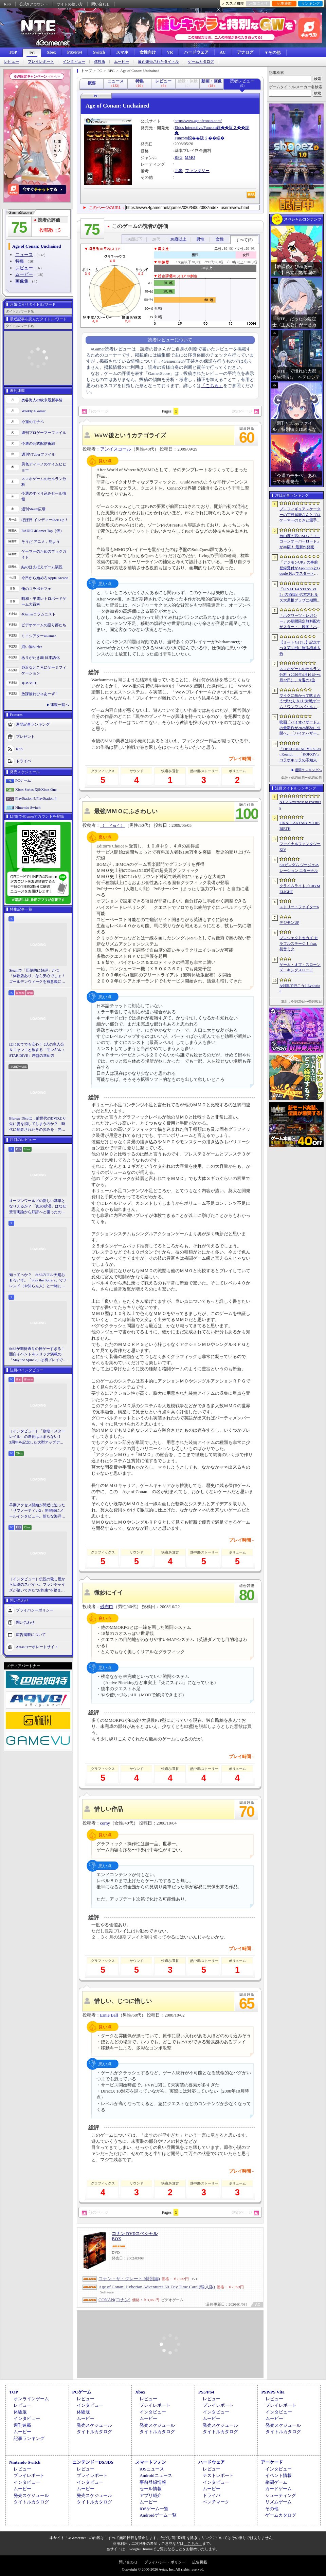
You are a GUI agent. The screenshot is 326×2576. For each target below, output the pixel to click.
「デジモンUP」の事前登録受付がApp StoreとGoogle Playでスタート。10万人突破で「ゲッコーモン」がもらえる (299, 568)
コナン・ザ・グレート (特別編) (129, 2278)
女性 (220, 239)
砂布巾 (106, 1606)
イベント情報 (278, 2475)
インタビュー (74, 61)
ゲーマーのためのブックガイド (43, 554)
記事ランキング (29, 2438)
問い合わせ (100, 4)
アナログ (245, 52)
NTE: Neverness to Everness (300, 804)
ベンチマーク (216, 2501)
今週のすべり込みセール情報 (43, 496)
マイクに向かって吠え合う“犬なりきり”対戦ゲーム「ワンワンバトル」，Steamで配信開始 (300, 701)
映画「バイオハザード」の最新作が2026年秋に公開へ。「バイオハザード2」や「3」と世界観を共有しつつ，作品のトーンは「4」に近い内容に (300, 728)
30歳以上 (178, 239)
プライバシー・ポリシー (164, 2562)
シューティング (280, 2495)
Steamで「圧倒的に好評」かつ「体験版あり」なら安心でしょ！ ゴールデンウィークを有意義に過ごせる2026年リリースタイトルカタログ (38, 976)
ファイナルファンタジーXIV (300, 847)
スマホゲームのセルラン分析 (43, 481)
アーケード (272, 2462)
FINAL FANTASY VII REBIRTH (299, 826)
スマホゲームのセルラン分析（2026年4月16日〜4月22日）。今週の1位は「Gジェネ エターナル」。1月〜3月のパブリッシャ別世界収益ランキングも (300, 675)
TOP (13, 52)
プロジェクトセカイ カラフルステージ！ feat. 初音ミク (298, 943)
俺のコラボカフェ (36, 589)
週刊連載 (22, 2425)
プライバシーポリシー (34, 1610)
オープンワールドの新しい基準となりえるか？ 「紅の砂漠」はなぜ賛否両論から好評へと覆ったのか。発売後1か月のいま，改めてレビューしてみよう (37, 1207)
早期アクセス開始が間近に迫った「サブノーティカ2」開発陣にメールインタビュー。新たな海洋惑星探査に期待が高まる (37, 1511)
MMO (190, 157)
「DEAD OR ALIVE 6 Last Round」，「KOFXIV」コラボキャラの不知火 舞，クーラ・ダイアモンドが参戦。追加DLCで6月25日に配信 (300, 755)
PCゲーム (23, 780)
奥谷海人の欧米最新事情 (41, 400)
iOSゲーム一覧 (154, 2508)
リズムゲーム (278, 2501)
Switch (99, 52)
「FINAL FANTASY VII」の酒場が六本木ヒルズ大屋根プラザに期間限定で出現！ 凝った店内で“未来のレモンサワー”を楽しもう (300, 595)
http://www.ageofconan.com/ (198, 120)
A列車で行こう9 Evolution (299, 988)
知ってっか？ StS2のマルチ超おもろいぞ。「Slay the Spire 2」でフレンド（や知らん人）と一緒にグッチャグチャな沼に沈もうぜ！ (38, 1281)
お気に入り (258, 3)
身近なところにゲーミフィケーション (43, 670)
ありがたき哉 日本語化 (40, 657)
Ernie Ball (109, 2015)
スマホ (122, 52)
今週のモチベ (32, 422)
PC (32, 53)
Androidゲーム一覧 (158, 2515)
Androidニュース (156, 2475)
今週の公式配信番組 (38, 443)
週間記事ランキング (33, 724)
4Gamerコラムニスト (38, 614)
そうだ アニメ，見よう (40, 541)
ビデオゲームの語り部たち (43, 625)
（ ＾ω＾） (112, 825)
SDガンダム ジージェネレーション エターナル (299, 868)
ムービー (121, 61)
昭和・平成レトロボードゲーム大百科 (43, 601)
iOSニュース (152, 2469)
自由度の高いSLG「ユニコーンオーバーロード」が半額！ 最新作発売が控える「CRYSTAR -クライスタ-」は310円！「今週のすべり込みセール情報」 (300, 542)
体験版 (99, 61)
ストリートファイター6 (299, 907)
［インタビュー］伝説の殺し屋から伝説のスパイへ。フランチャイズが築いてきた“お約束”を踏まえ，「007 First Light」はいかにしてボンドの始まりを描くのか (37, 1585)
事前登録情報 (153, 2482)
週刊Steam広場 (33, 509)
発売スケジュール (94, 2425)
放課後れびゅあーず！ (40, 694)
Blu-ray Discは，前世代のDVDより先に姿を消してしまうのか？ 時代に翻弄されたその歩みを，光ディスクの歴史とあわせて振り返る (37, 1124)
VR (170, 52)
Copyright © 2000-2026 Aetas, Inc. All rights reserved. (163, 2569)
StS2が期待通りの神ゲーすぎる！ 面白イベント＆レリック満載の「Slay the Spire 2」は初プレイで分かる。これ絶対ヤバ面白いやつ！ (38, 1355)
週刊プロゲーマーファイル (43, 433)
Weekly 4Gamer (33, 411)
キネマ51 (28, 683)
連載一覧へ (59, 705)
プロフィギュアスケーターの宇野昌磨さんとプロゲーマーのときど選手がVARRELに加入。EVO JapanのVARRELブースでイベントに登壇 (300, 515)
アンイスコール (115, 449)
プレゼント (25, 736)
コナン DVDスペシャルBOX (135, 2236)
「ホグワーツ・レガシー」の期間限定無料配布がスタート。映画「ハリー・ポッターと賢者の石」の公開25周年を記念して (300, 621)
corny (105, 1823)
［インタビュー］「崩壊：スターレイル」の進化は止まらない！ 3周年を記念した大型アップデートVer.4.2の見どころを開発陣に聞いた (37, 1437)
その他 (271, 2508)
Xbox (51, 52)
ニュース (24, 254)
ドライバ (23, 761)
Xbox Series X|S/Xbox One (36, 789)
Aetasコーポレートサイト (37, 1647)
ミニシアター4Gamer (38, 636)
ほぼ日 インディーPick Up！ (44, 520)
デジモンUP (289, 922)
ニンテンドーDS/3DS (92, 2462)
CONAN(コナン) (114, 2299)
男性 (200, 239)
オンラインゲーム (31, 2398)
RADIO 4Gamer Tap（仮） (42, 531)
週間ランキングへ (308, 770)
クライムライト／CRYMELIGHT (299, 889)
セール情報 (151, 2488)
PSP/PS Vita (272, 2391)
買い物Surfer (31, 647)
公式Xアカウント (33, 4)
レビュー (11, 61)
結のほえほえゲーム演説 (41, 567)
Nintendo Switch (27, 807)
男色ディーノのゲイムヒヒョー (43, 467)
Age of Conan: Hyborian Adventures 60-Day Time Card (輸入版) (156, 2286)
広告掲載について (31, 1635)
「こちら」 (212, 385)
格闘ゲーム (276, 2482)
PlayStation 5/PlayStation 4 (35, 798)
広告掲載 (199, 2562)
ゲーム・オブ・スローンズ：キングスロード (300, 967)
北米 (179, 170)
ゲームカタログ (201, 61)
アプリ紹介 (151, 2495)
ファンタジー (197, 170)
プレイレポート (41, 61)
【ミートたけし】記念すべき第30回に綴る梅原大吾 (300, 647)
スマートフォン (150, 2462)
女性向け (148, 52)
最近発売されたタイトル (158, 61)
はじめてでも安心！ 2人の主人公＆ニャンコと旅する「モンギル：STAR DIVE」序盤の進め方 (37, 1049)
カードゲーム (278, 2488)
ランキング (310, 3)
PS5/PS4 (74, 52)
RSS (7, 4)
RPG (178, 157)
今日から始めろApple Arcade (44, 578)
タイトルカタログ (94, 2431)
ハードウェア (196, 52)
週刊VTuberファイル (38, 454)
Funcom (181, 138)
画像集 (22, 281)
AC (222, 52)
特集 (19, 261)
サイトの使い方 (70, 4)
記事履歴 (284, 3)
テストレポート (218, 2475)
